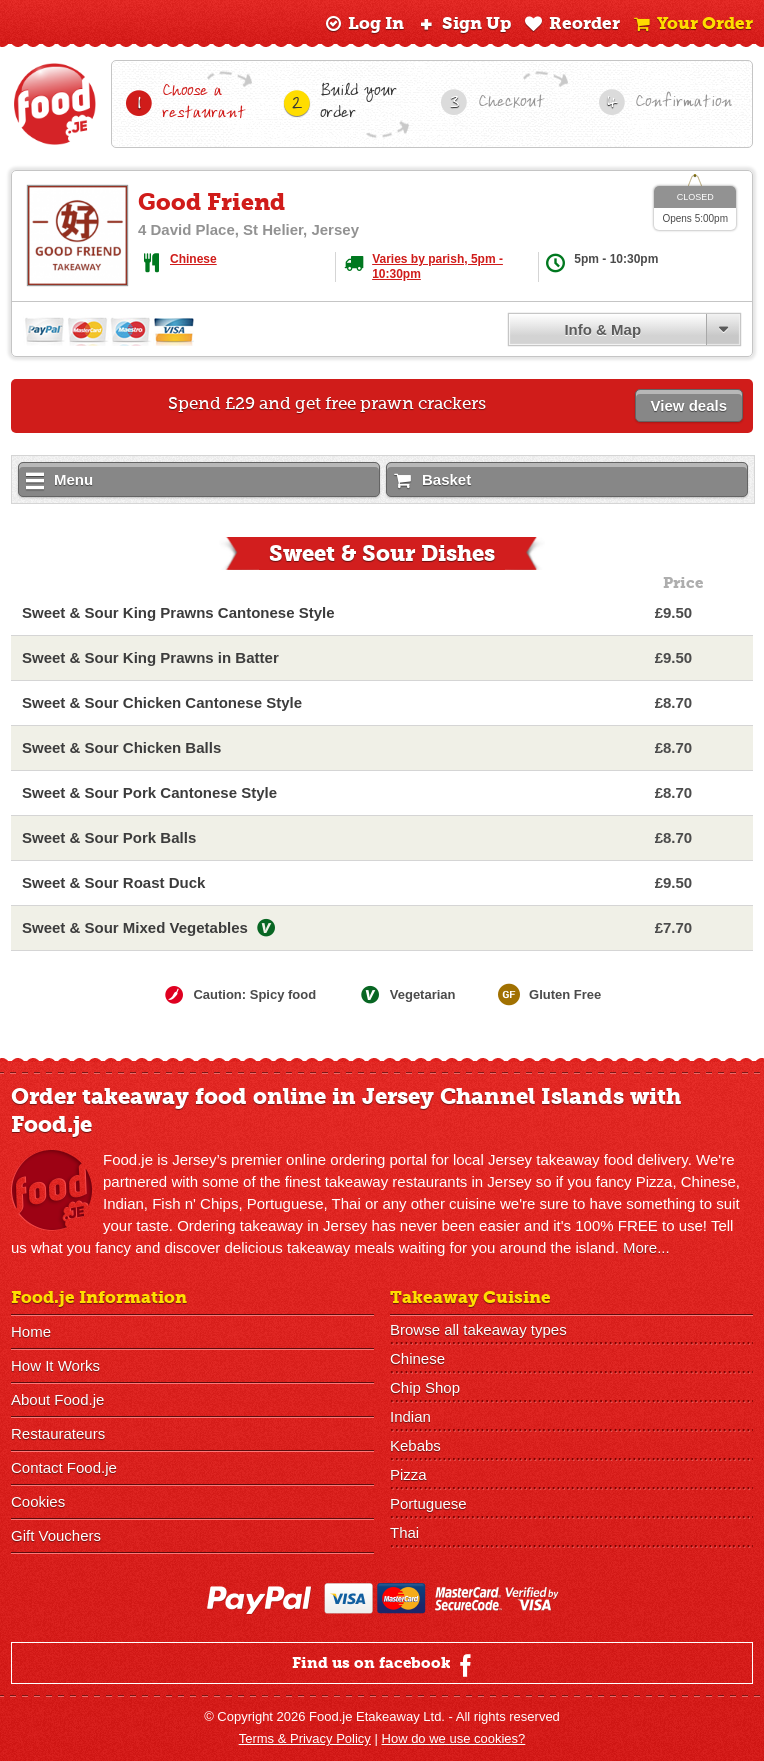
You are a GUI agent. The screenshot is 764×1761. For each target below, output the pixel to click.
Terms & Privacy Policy (305, 1738)
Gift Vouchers (56, 1535)
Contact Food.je (64, 1467)
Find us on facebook (384, 1665)
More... (646, 1247)
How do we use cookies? (454, 1738)
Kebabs (415, 1445)
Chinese (193, 259)
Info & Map (602, 329)
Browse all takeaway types (478, 1329)
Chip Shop (425, 1387)
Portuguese (428, 1503)
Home (31, 1331)
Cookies (38, 1501)
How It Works (55, 1365)
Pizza (408, 1474)
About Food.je (57, 1399)
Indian (410, 1416)
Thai (404, 1532)
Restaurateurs (58, 1433)
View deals (689, 405)
